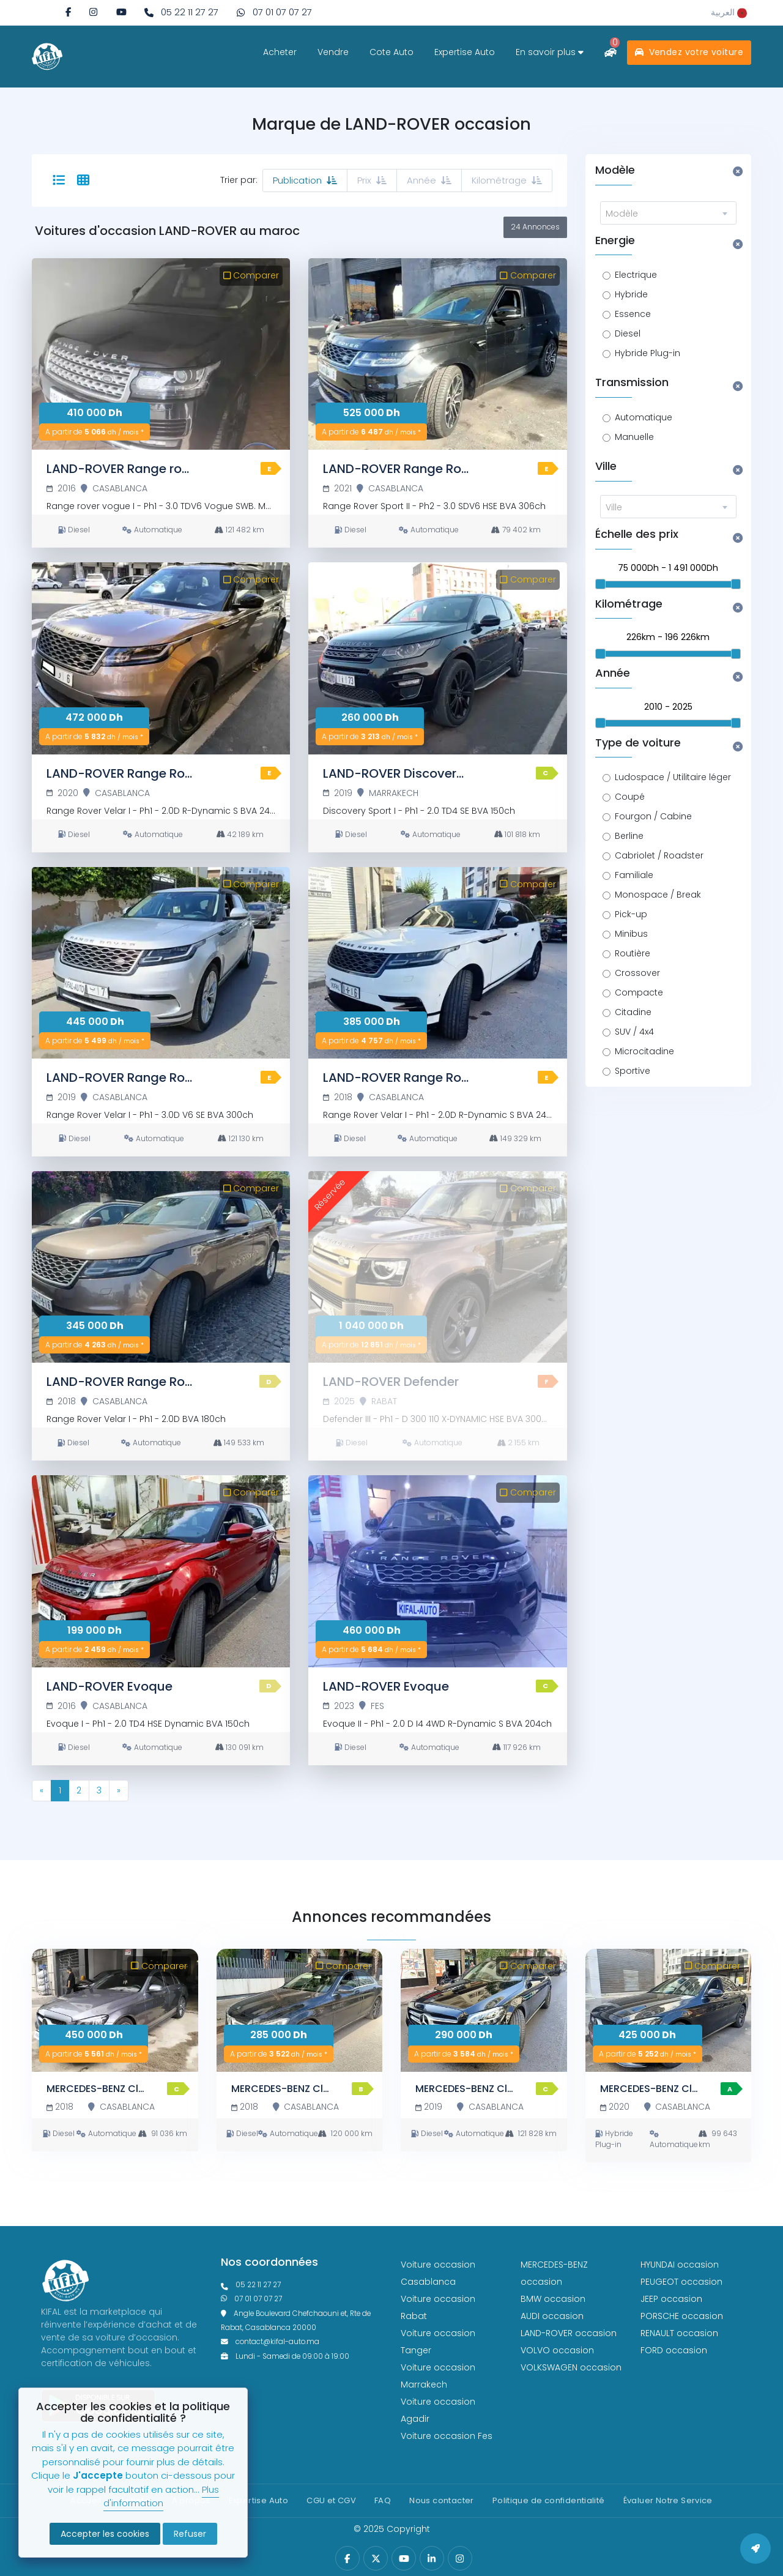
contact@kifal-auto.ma (270, 2342)
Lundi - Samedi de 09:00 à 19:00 (285, 2356)
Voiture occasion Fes (446, 2436)
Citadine (633, 1012)
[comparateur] (610, 52)
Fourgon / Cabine (653, 816)
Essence (633, 314)
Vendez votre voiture (689, 52)
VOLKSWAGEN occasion (571, 2367)
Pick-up (631, 914)
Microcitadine (644, 1051)
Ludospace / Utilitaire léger (673, 777)
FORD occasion (673, 2350)
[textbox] (669, 214)
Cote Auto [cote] (391, 52)
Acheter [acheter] (280, 52)
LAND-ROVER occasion (569, 2333)
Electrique (636, 275)
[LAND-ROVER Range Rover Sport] (437, 354)
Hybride (631, 294)
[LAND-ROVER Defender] (437, 1267)
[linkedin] (432, 2558)
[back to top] (755, 2548)
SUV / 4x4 (634, 1032)
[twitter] (375, 2558)
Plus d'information (161, 2496)
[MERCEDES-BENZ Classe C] (115, 2010)
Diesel (627, 333)
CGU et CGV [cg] (331, 2500)
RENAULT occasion (679, 2333)
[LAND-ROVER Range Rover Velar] (161, 658)
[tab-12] (83, 181)
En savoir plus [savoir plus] (550, 52)
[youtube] (121, 12)
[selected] (58, 181)
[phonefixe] (301, 2285)
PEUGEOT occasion (681, 2282)
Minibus (631, 934)
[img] (93, 12)
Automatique (643, 417)
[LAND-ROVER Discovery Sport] (437, 658)
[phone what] (274, 13)
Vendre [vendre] (333, 52)
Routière (632, 953)
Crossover (637, 973)
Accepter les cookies (105, 2534)
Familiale (634, 875)
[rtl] (729, 12)
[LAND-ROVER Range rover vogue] (161, 354)
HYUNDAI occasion (679, 2264)
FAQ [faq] (382, 2500)
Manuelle (634, 437)
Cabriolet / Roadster (659, 855)
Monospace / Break (658, 894)
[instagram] (93, 12)
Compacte (639, 992)
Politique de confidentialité (548, 2500)
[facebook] (68, 12)
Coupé (630, 797)
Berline (629, 836)
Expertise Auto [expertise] (464, 52)
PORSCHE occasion (681, 2316)
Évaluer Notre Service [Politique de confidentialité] (668, 2500)
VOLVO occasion (557, 2350)
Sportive (632, 1071)
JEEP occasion (671, 2299)
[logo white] (47, 56)
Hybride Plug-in (647, 353)
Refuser (190, 2534)
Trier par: (239, 180)
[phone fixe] (181, 13)
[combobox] (668, 213)
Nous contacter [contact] (441, 2500)
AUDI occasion (552, 2316)
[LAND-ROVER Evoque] (161, 1571)
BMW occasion (553, 2299)
